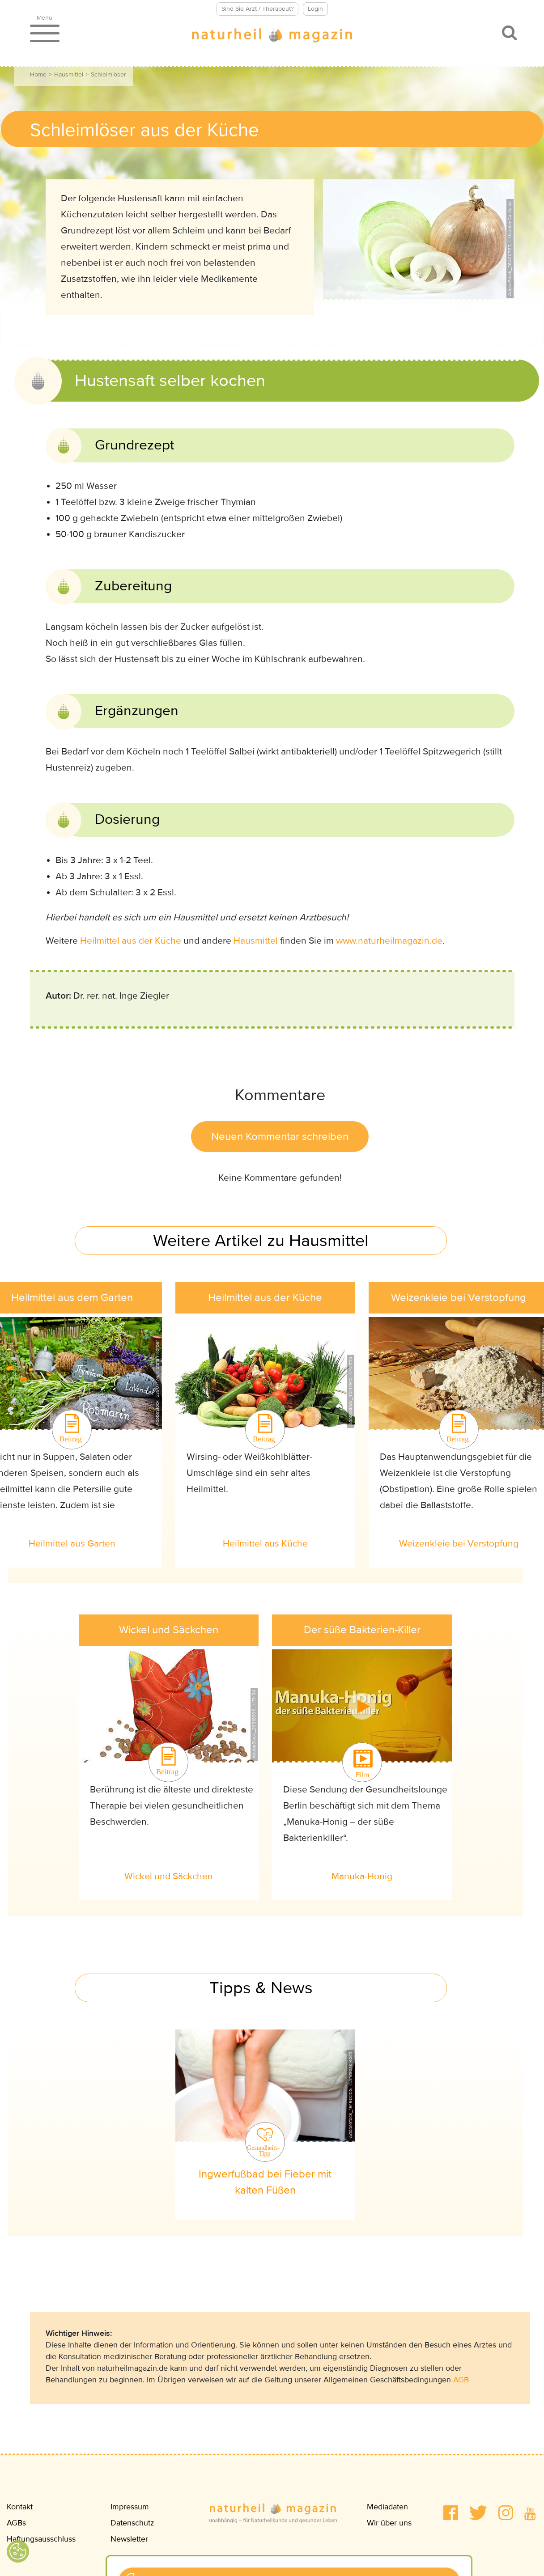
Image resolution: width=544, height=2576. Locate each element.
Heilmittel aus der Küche (130, 940)
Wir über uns (389, 2523)
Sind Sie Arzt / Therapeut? (257, 9)
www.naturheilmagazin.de (389, 940)
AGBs (16, 2523)
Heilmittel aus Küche (265, 1543)
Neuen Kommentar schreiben (279, 1136)
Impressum (129, 2507)
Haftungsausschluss (41, 2539)
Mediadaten (387, 2507)
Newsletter (129, 2539)
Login (315, 9)
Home (38, 74)
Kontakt (20, 2507)
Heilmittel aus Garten (72, 1543)
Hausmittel (68, 74)
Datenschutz (132, 2523)
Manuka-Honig (362, 1876)
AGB (461, 2380)
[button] (450, 2512)
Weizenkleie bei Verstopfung (458, 1543)
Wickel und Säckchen (168, 1876)
